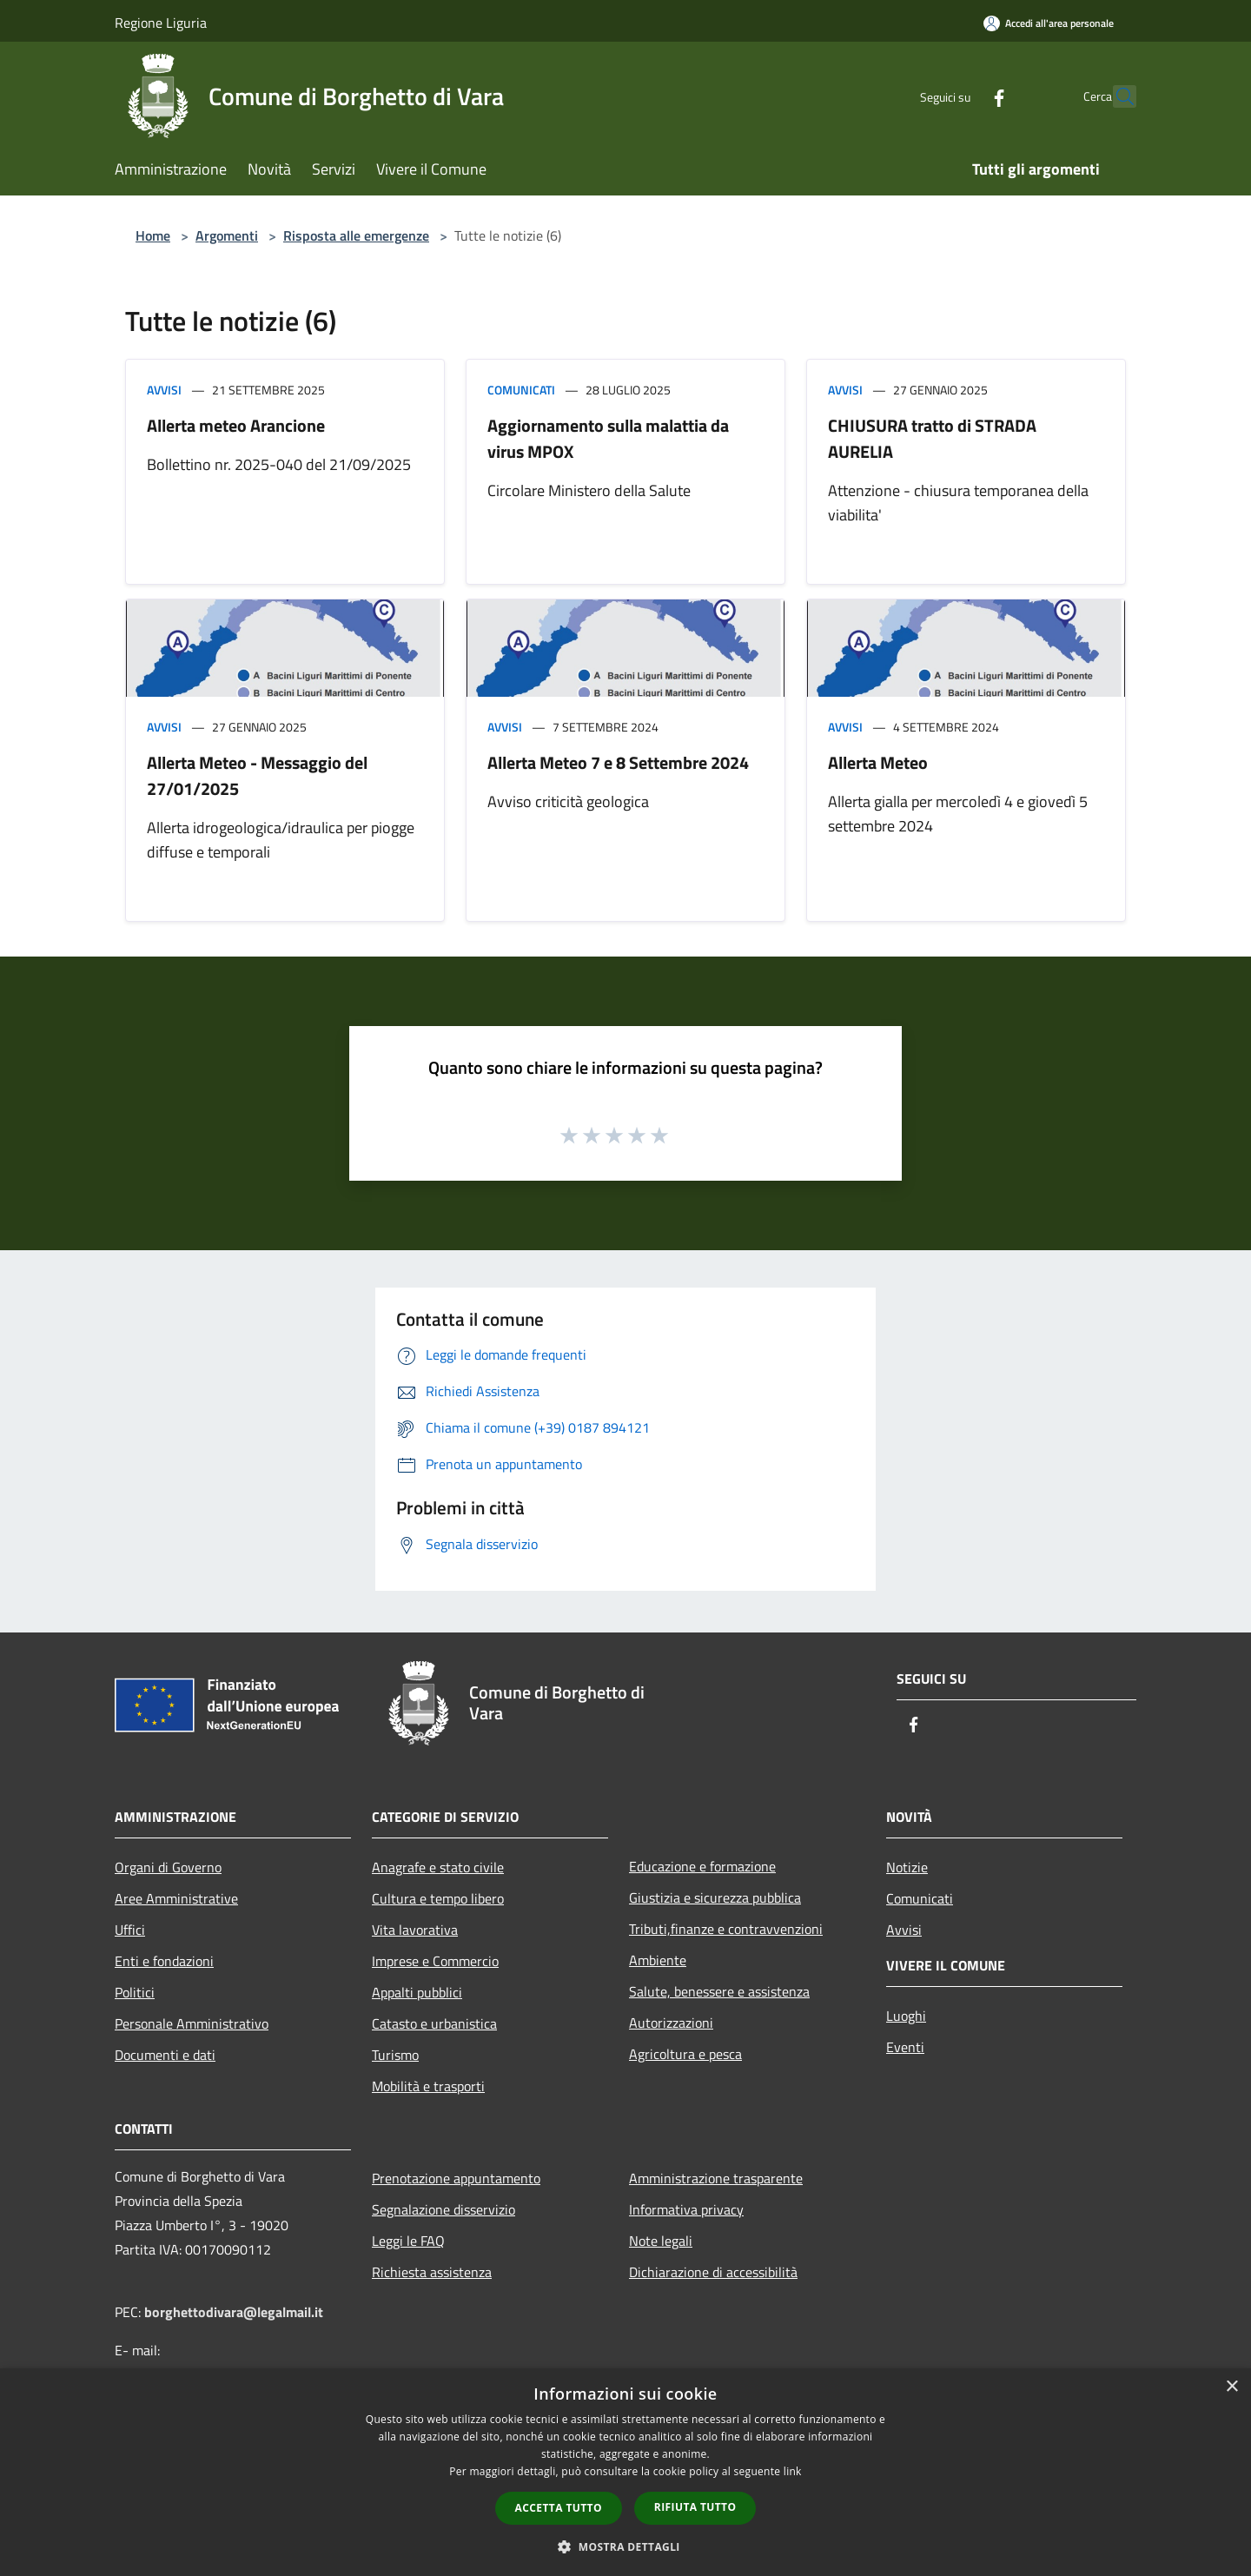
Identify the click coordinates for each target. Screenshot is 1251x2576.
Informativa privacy (686, 2209)
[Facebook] (960, 96)
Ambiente (657, 1960)
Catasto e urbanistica (434, 2023)
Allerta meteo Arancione (236, 425)
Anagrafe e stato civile (438, 1867)
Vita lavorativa (415, 1929)
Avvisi (164, 390)
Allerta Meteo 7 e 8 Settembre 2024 (618, 762)
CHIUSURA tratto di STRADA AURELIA (932, 438)
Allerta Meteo (878, 762)
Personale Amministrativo (191, 2023)
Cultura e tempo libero (438, 1898)
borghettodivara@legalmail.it (233, 2311)
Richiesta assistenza (432, 2271)
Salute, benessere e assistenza (719, 1991)
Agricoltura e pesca (685, 2053)
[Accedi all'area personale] (1048, 23)
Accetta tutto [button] (558, 2507)
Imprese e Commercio (435, 1960)
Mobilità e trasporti (428, 2086)
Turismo (395, 2054)
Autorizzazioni (671, 2022)
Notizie (907, 1867)
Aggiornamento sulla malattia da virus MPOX (608, 438)
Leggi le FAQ (408, 2240)
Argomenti (226, 235)
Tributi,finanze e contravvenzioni (726, 1928)
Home (153, 235)
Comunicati (521, 390)
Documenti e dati (165, 2054)
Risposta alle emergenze (356, 235)
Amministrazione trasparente (716, 2178)
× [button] (1231, 2387)
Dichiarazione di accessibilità (713, 2271)
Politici (135, 1992)
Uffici (130, 1929)
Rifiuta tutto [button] (695, 2507)
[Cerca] (1115, 96)
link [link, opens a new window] (793, 2471)
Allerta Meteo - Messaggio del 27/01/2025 (257, 775)
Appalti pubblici (417, 1992)
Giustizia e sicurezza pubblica (715, 1897)
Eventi (905, 2046)
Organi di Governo (168, 1867)
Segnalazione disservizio (443, 2209)
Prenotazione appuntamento (456, 2178)
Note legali (660, 2240)
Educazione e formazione (702, 1866)
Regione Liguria (161, 22)
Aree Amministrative (176, 1898)
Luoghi (906, 2015)
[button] (625, 2546)
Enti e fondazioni (164, 1960)
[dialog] (625, 2472)
